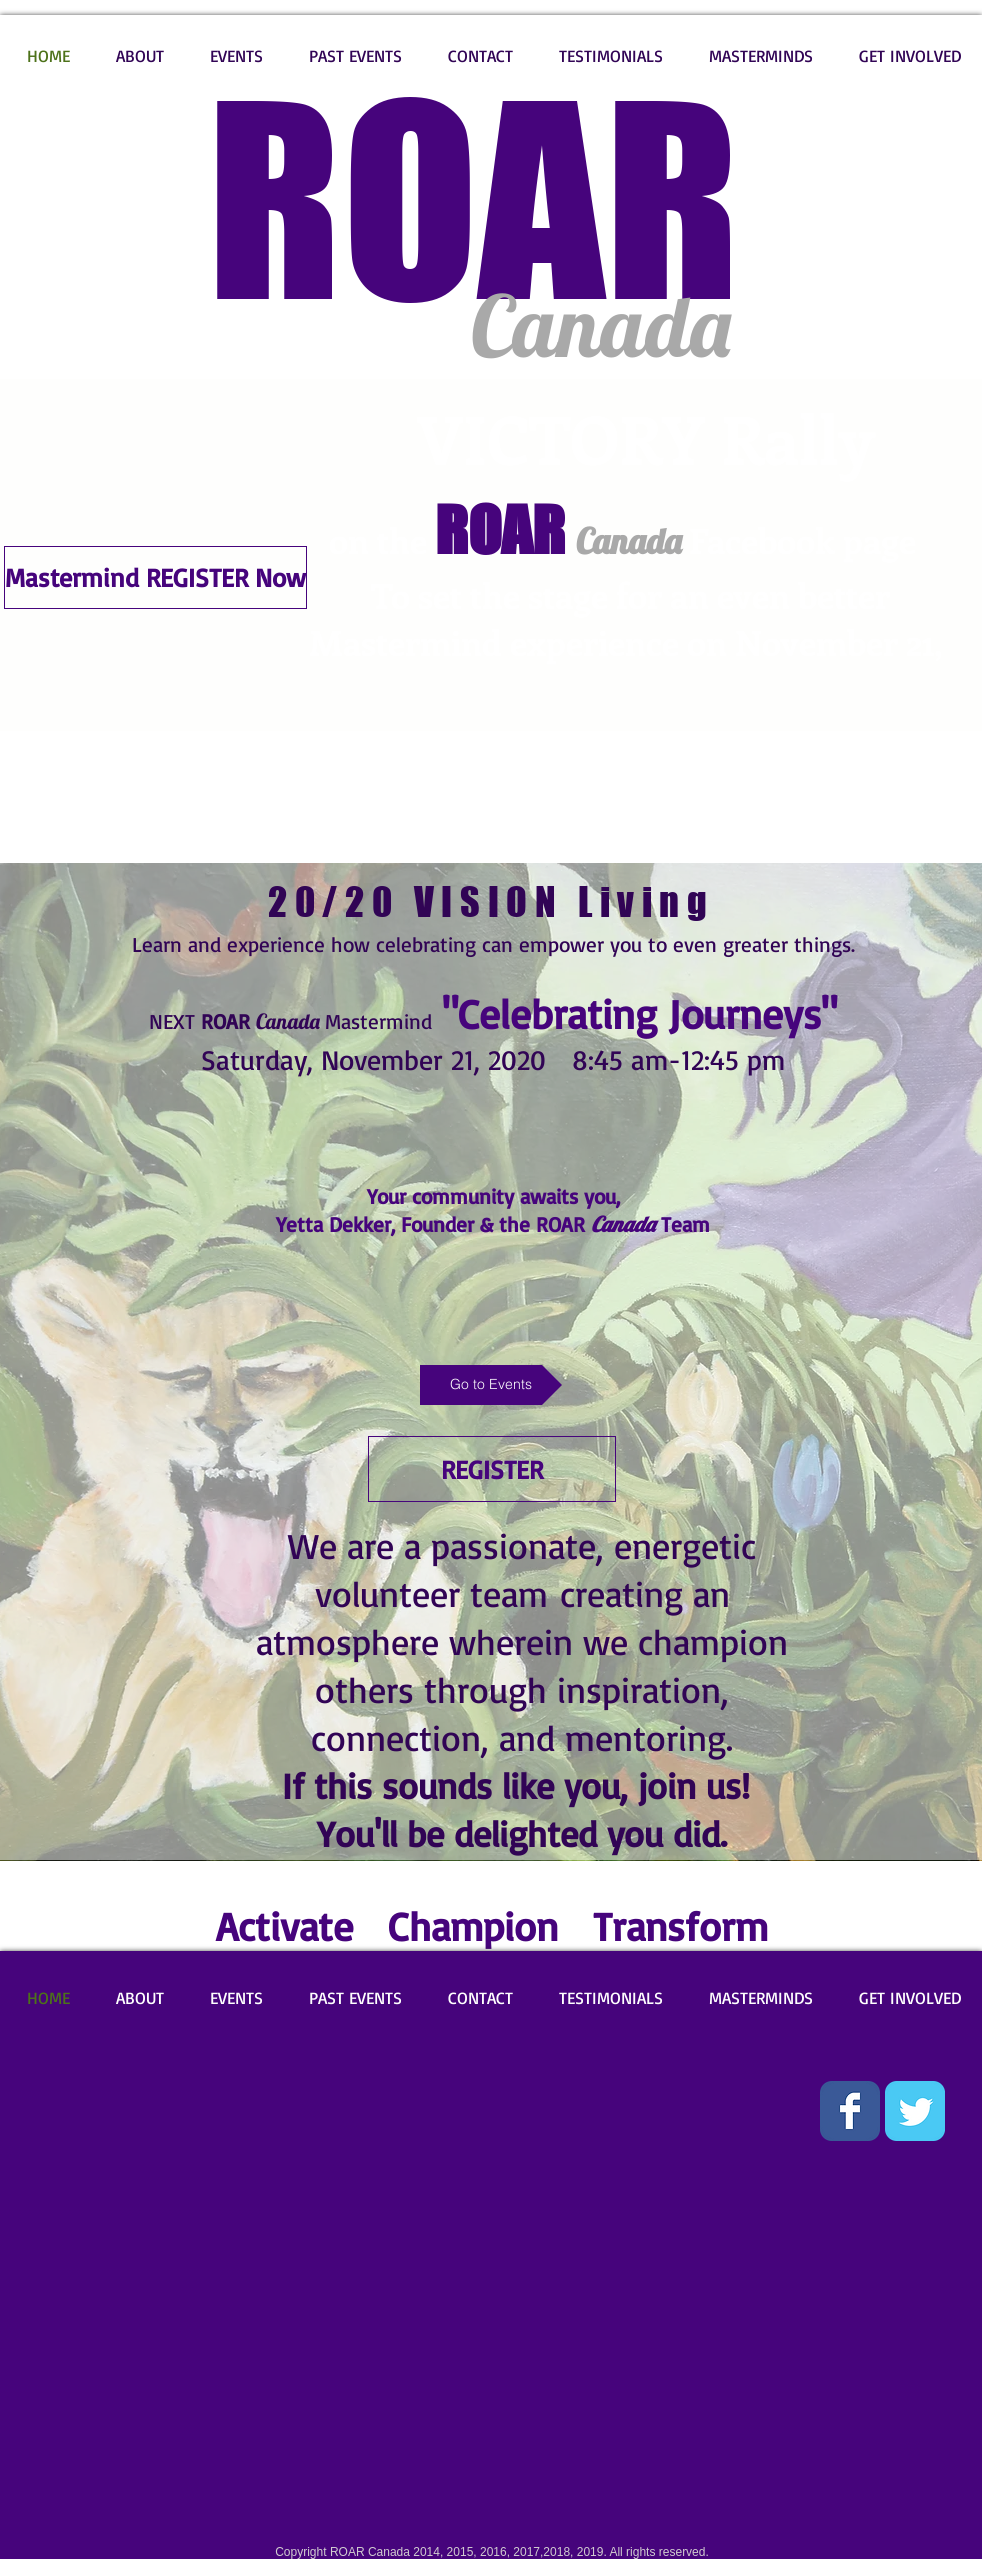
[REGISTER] (492, 1469)
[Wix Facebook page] (850, 2111)
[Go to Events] (491, 1385)
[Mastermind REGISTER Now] (155, 577)
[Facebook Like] (58, 2096)
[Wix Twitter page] (915, 2111)
